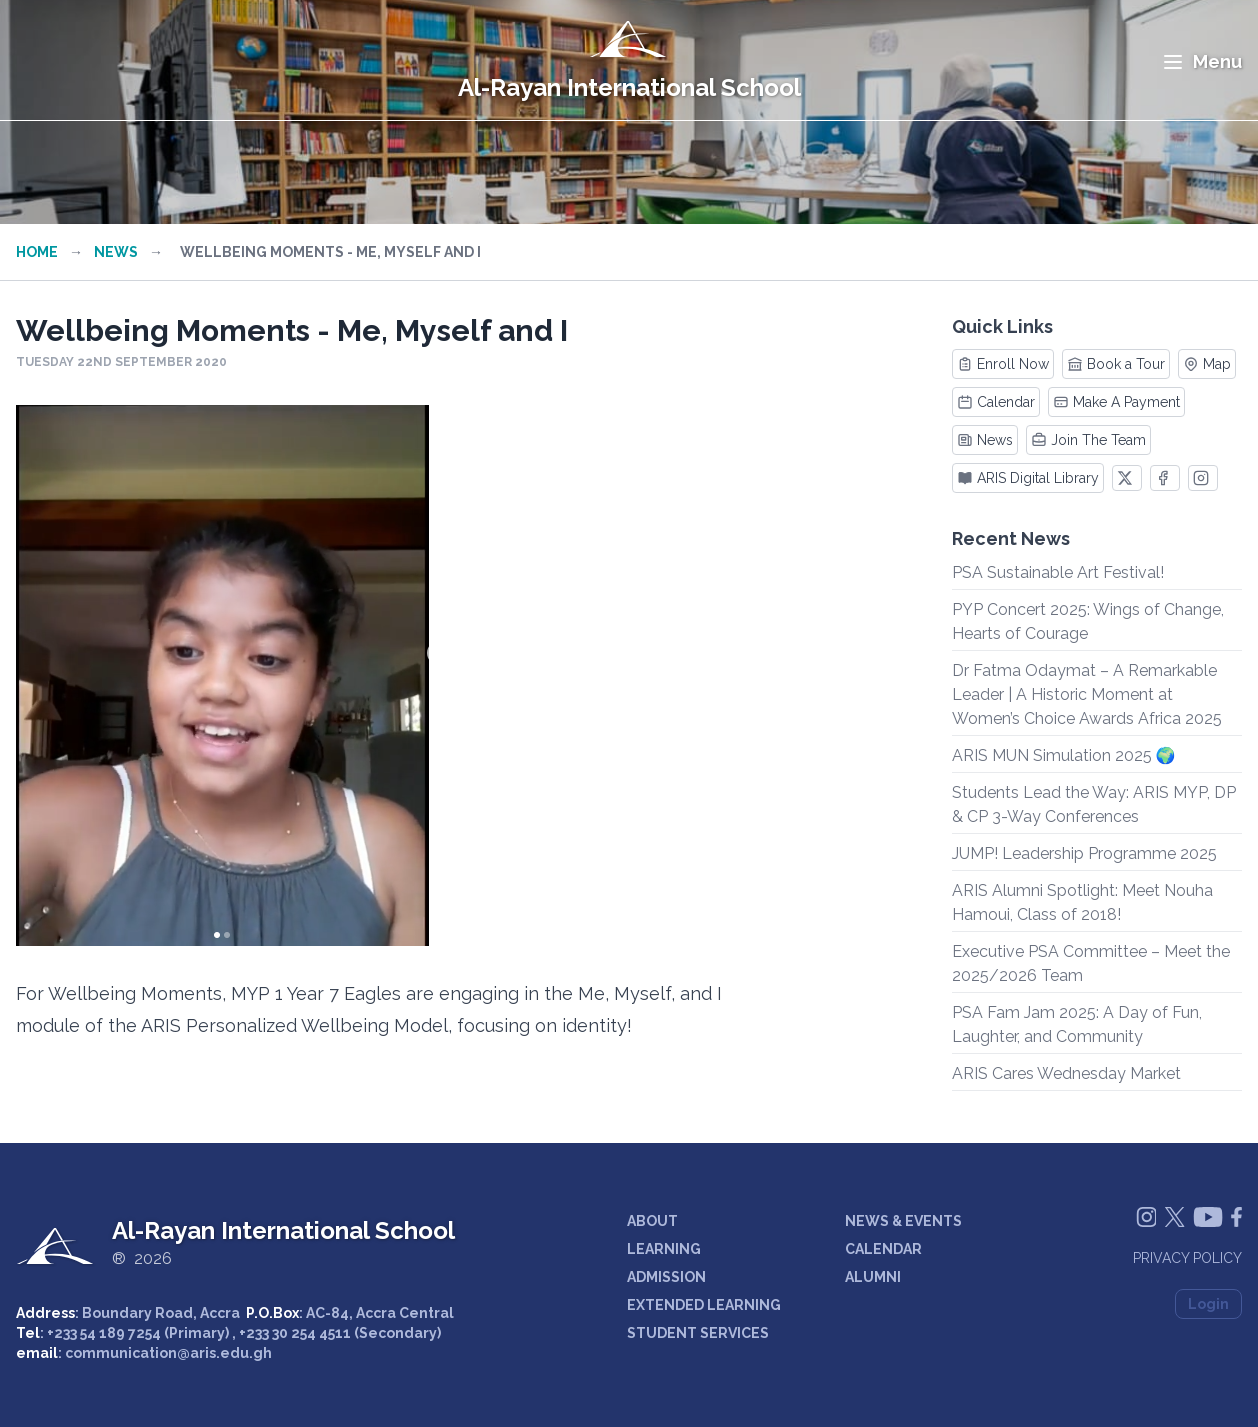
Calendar (996, 402)
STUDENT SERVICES (698, 1333)
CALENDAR (883, 1249)
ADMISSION (666, 1277)
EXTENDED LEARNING (704, 1305)
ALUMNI (873, 1277)
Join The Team (1088, 440)
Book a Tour (1116, 364)
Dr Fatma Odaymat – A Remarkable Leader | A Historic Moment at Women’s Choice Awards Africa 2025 (1087, 694)
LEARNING (664, 1249)
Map (1207, 364)
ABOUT (652, 1221)
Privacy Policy (1187, 1258)
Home (37, 252)
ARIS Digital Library (1028, 478)
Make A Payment (1116, 402)
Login (1208, 1304)
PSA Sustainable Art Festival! (1058, 572)
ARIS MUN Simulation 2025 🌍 (1064, 755)
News (116, 252)
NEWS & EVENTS (903, 1221)
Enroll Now (1003, 364)
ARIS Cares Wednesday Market (1066, 1073)
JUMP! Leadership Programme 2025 (1084, 853)
